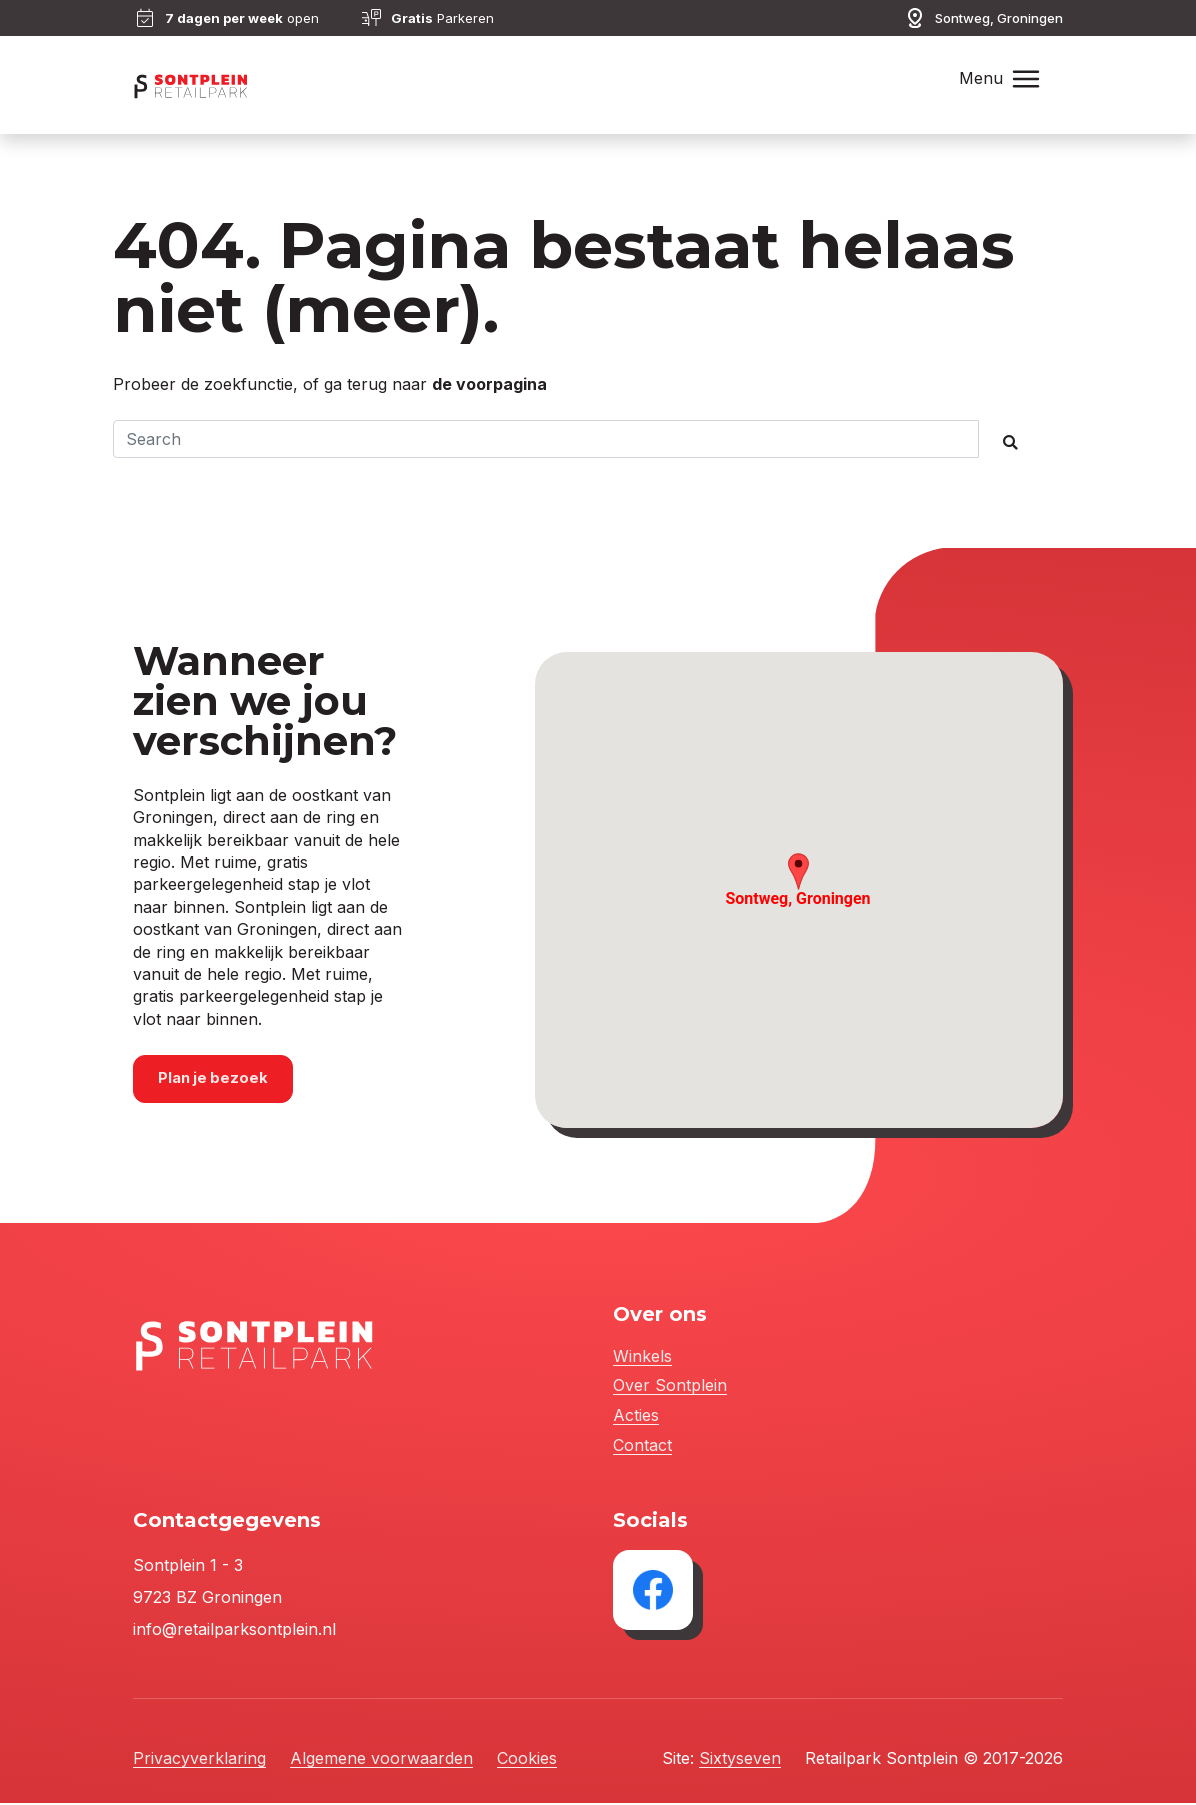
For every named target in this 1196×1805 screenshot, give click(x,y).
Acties (636, 1417)
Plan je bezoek (215, 1080)
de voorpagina (489, 384)
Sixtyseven (740, 1760)
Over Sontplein (670, 1388)
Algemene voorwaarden (381, 1760)
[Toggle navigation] (1026, 79)
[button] (798, 873)
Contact (642, 1447)
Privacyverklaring (199, 1760)
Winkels (642, 1358)
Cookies (527, 1760)
